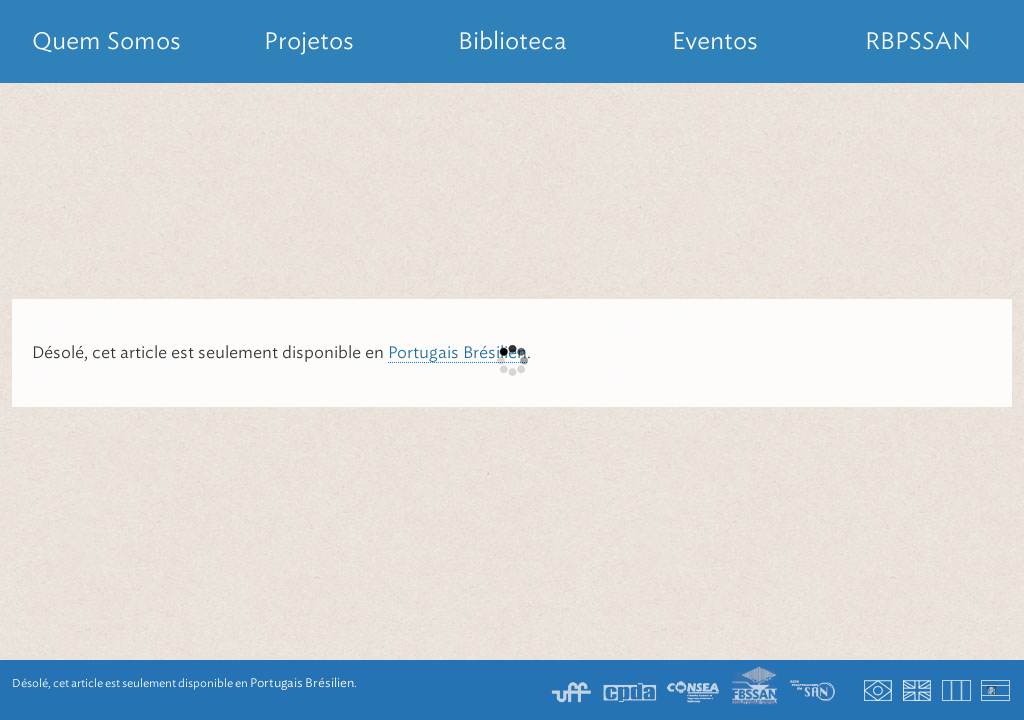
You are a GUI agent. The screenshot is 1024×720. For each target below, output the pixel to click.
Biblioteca (512, 41)
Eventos (715, 41)
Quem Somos (106, 41)
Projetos (309, 41)
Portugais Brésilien (457, 352)
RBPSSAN (918, 41)
